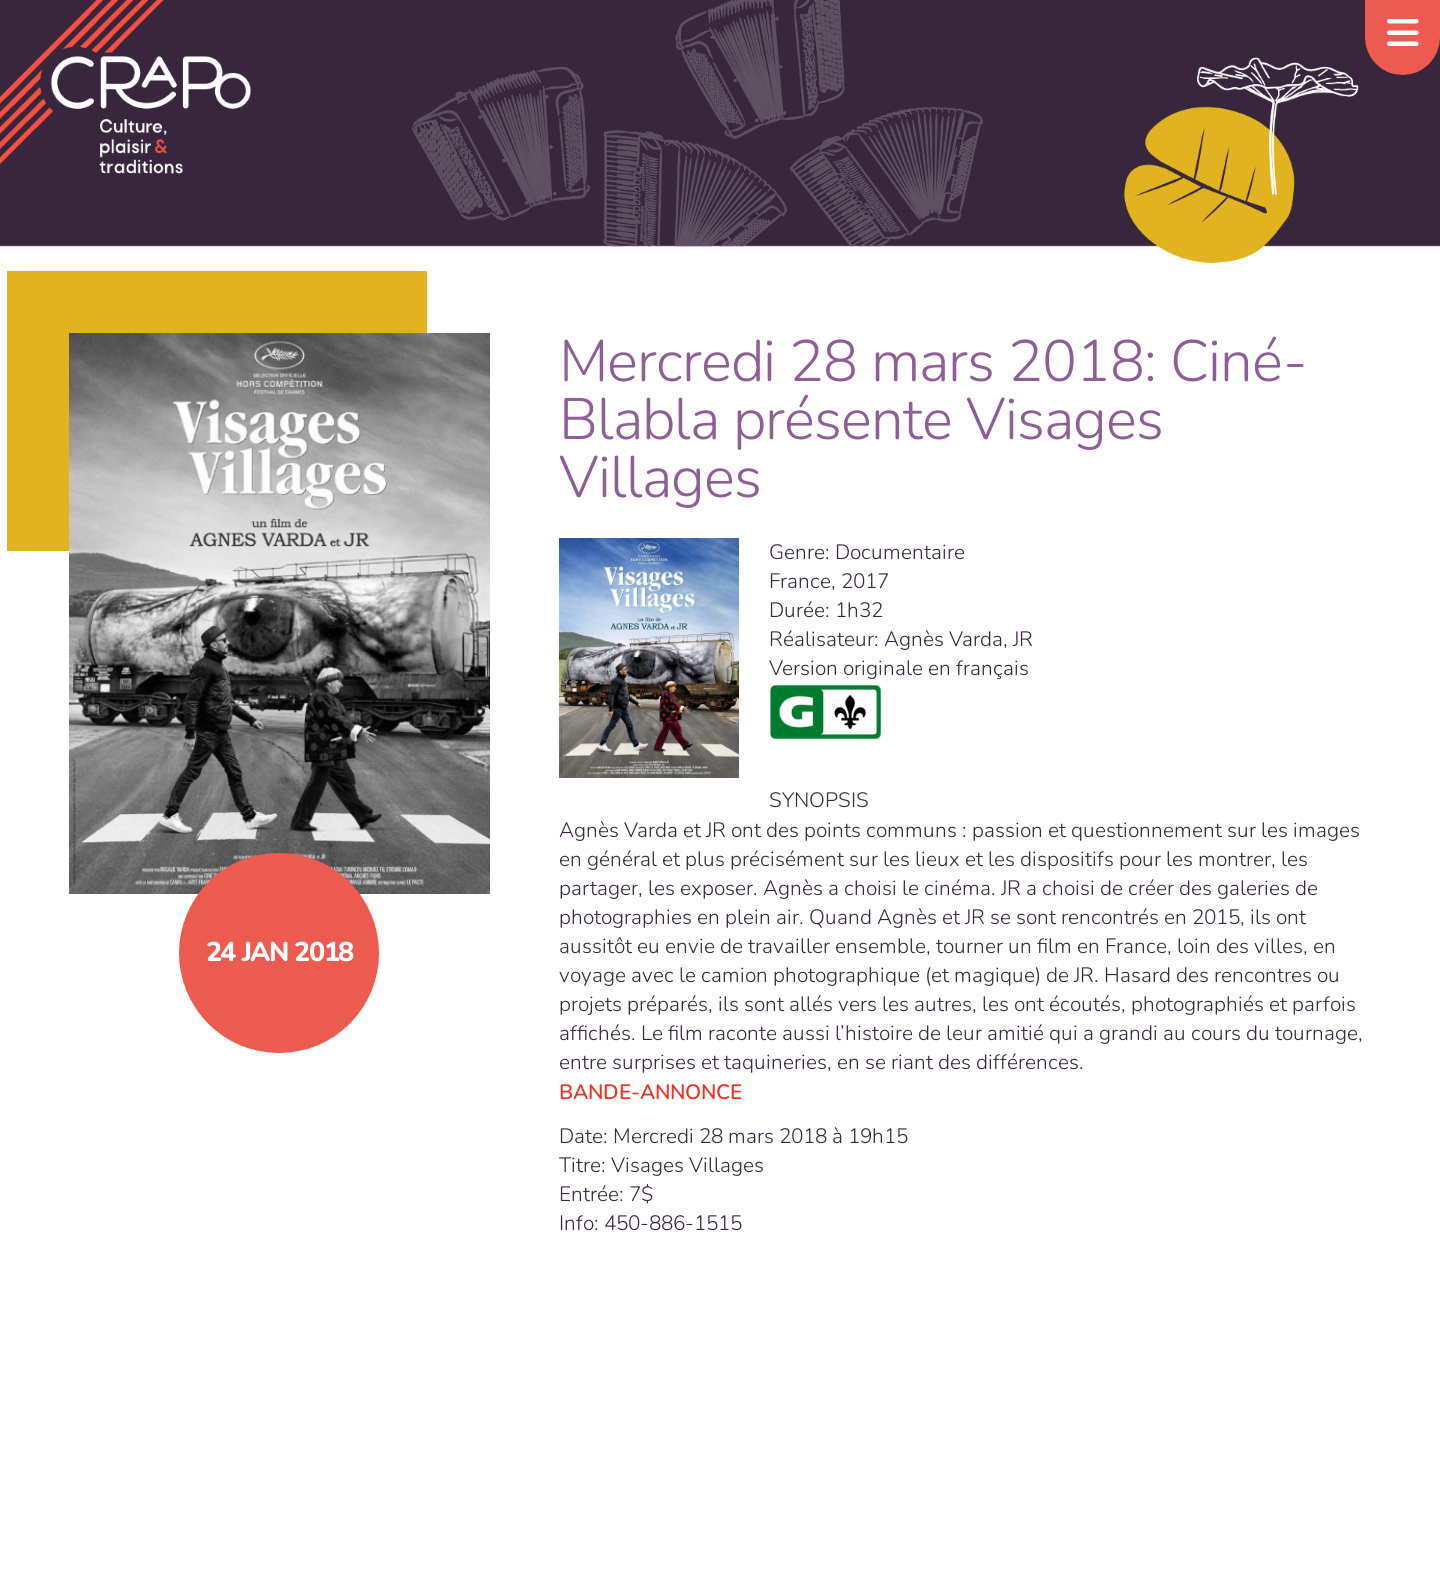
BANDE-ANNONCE (650, 1092)
